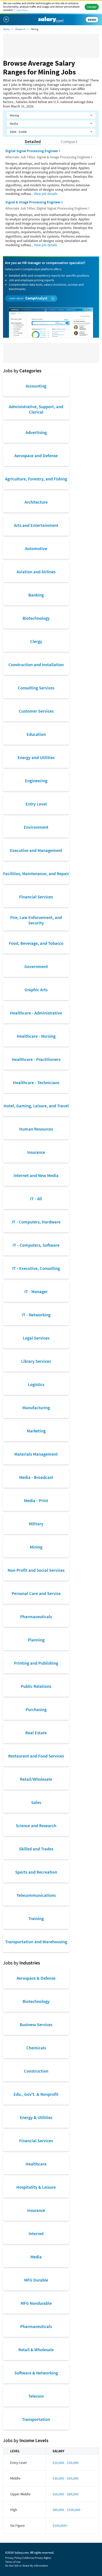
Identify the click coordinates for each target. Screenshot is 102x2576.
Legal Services (36, 1338)
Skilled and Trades (36, 1849)
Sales (36, 1802)
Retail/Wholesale (36, 1779)
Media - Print (36, 1500)
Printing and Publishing (36, 1663)
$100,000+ (60, 2525)
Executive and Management (36, 850)
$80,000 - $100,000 (66, 2509)
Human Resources (36, 1129)
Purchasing (36, 1709)
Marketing (36, 1431)
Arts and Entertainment (36, 525)
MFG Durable (36, 2280)
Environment (36, 827)
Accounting (36, 386)
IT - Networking (36, 1315)
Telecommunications (36, 1895)
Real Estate (36, 1732)
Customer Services (36, 711)
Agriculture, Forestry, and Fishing (36, 479)
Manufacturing (36, 1407)
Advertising (36, 432)
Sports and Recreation (36, 1872)
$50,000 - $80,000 (65, 2494)
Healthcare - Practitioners (36, 1059)
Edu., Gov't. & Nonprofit (36, 2094)
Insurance (36, 1152)
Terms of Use (13, 2562)
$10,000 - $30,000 (65, 2462)
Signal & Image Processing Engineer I (33, 202)
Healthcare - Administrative (36, 1013)
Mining (36, 1547)
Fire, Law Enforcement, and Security (36, 920)
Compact (69, 141)
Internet (36, 2233)
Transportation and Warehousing (36, 1941)
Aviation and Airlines (36, 571)
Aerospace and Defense (36, 455)
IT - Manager (36, 1291)
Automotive (36, 548)
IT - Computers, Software (36, 1245)
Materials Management (36, 1454)
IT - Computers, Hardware (36, 1222)
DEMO (92, 20)
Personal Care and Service (36, 1593)
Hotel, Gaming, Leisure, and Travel (36, 1106)
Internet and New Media (36, 1175)
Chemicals (36, 2048)
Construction (36, 2071)
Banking (36, 595)
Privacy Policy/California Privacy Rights (28, 2558)
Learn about (31, 298)
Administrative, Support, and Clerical (36, 409)
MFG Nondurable (36, 2303)
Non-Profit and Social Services (36, 1570)
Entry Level (36, 804)
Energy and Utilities (36, 757)
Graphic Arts (36, 989)
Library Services (36, 1361)
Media (36, 2257)
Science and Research (36, 1825)
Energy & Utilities (36, 2117)
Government (36, 966)
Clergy (36, 641)
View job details (45, 193)
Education (36, 734)
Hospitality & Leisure (36, 2187)
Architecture (36, 502)
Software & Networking (36, 2373)
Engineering (36, 780)
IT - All (36, 1198)
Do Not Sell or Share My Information (26, 2565)
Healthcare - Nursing (36, 1036)
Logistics (36, 1384)
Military (36, 1524)
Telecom (36, 2396)
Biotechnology (36, 618)
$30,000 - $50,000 (65, 2478)
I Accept (91, 7)
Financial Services (36, 897)
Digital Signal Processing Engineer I (32, 151)
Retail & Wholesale (36, 2349)
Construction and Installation (36, 664)
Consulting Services (36, 688)
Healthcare (36, 2164)
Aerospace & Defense (36, 1978)
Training (36, 1918)
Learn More (22, 10)
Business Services (36, 2024)
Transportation (36, 2419)
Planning (36, 1640)
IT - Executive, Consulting (36, 1268)
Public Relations (36, 1686)
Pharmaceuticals (36, 1616)
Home (6, 29)
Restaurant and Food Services (36, 1756)
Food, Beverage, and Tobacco (36, 943)
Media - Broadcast (36, 1477)
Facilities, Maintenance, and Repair (36, 873)
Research (20, 29)
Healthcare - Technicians (36, 1082)
